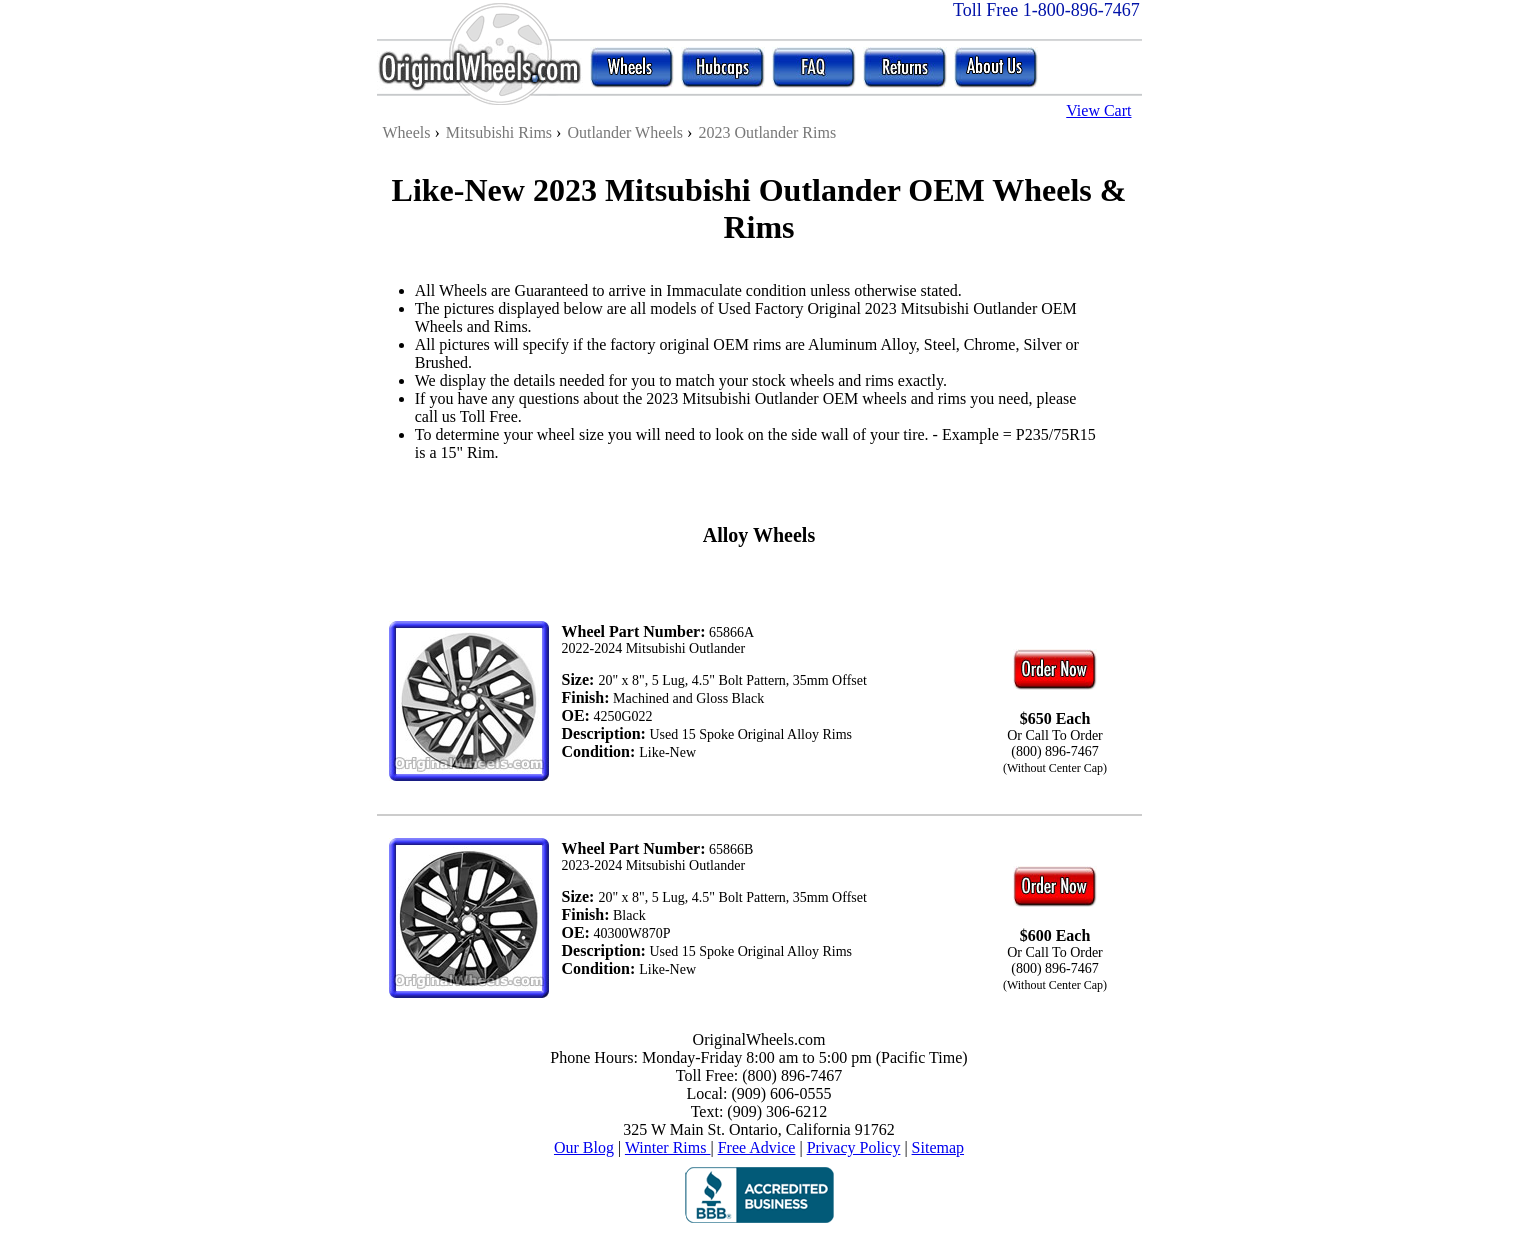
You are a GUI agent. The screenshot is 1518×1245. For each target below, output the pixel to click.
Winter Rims (668, 1147)
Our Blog (584, 1147)
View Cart (1098, 110)
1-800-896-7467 (1081, 10)
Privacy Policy (854, 1147)
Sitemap (938, 1147)
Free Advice (757, 1147)
